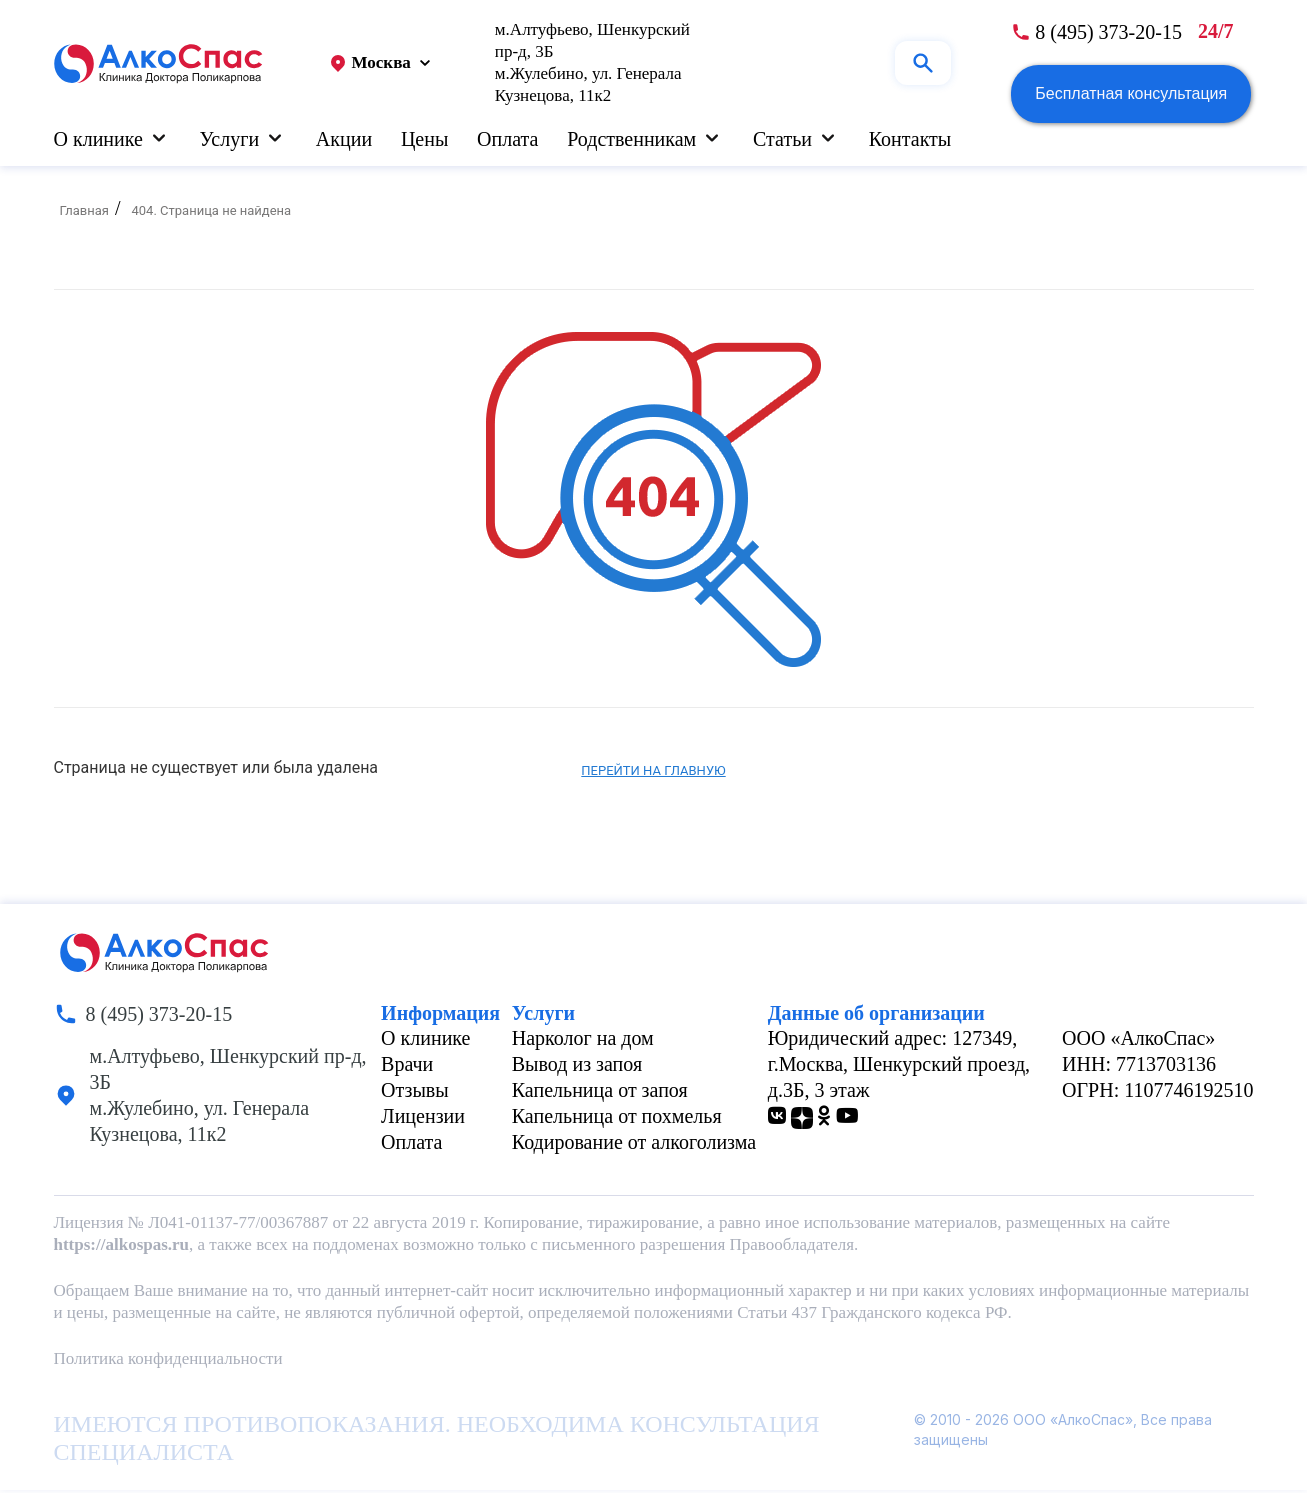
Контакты (910, 140)
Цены (424, 140)
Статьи (782, 140)
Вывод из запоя (577, 1067)
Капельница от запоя (600, 1093)
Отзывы (415, 1093)
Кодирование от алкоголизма (634, 1145)
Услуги (230, 140)
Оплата (507, 140)
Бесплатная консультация (1131, 94)
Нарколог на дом (583, 1041)
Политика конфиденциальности (168, 1361)
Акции (344, 140)
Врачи (407, 1067)
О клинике (98, 140)
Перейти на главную (653, 773)
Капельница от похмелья (617, 1119)
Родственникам (631, 140)
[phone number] (1096, 33)
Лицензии (423, 1119)
